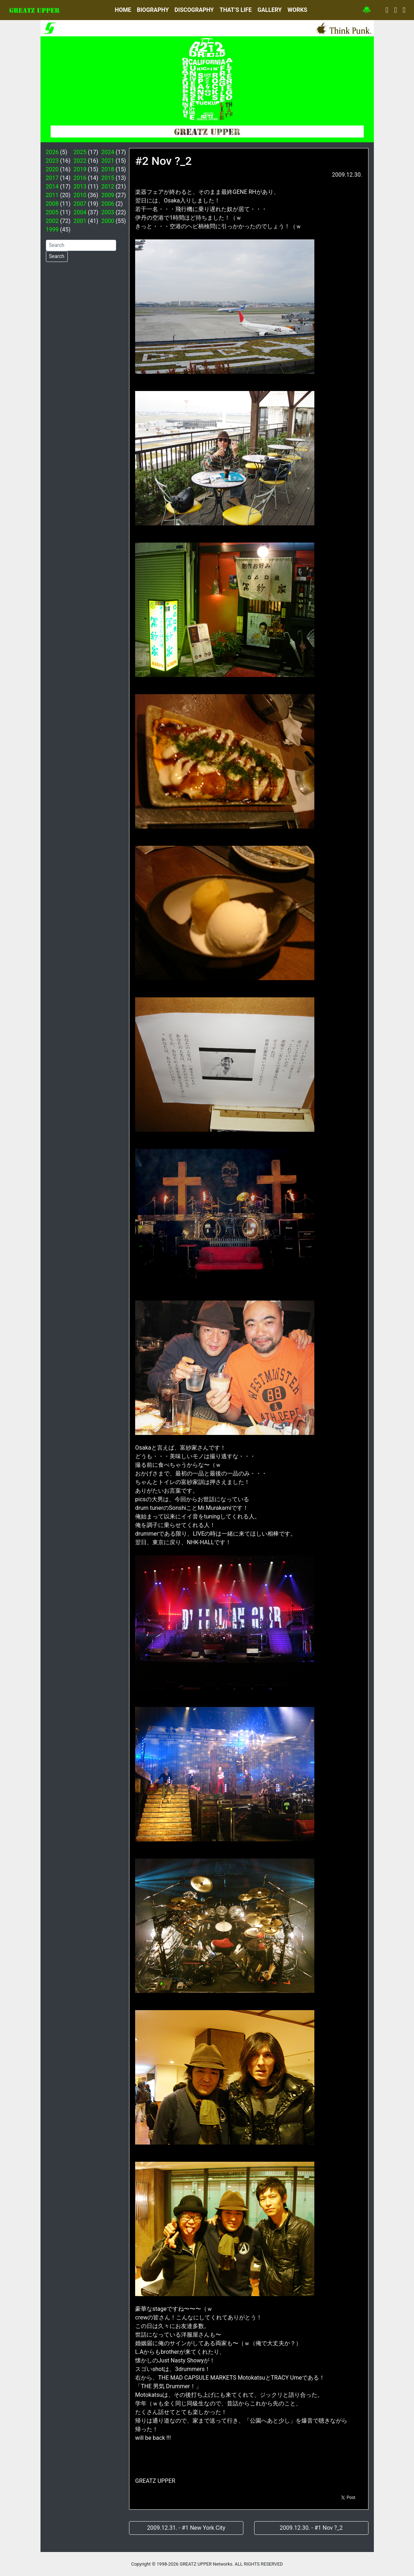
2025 (79, 152)
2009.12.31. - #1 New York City (186, 2527)
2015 (107, 178)
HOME (123, 9)
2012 (107, 186)
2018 (107, 169)
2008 (52, 203)
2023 (52, 160)
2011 (52, 195)
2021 (107, 160)
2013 (79, 186)
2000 (107, 221)
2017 (52, 178)
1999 (52, 229)
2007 (79, 203)
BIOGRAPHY (153, 9)
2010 (79, 195)
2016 (79, 178)
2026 (52, 152)
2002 (52, 221)
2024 (107, 152)
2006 (107, 203)
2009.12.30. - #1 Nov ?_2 (311, 2527)
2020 (52, 169)
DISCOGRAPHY (194, 9)
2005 (52, 212)
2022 (79, 160)
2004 (79, 212)
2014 (52, 186)
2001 (79, 221)
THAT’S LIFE (235, 9)
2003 (107, 212)
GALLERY (269, 9)
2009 (107, 195)
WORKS (297, 9)
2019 (79, 169)
